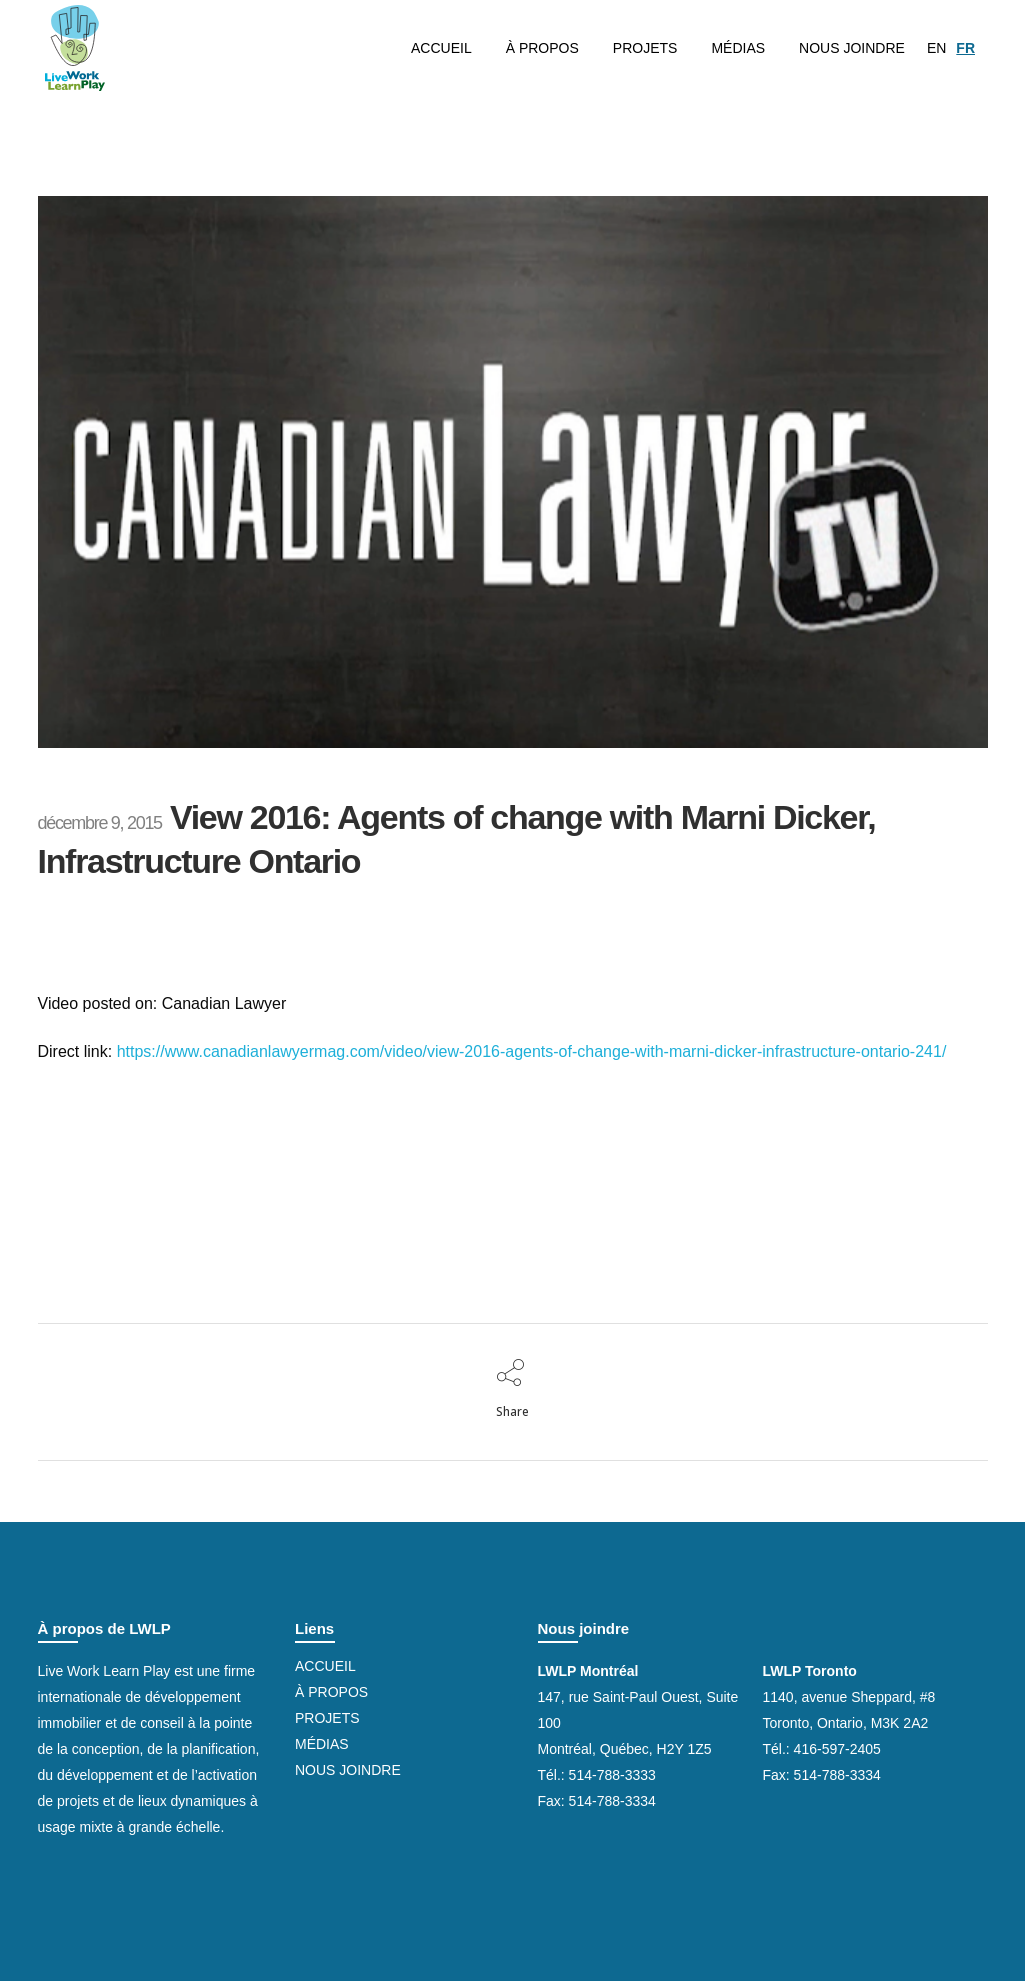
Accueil (325, 1666)
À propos (331, 1692)
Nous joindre (348, 1770)
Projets (327, 1718)
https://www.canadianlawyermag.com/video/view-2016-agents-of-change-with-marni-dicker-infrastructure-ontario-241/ (532, 1051)
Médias (322, 1744)
